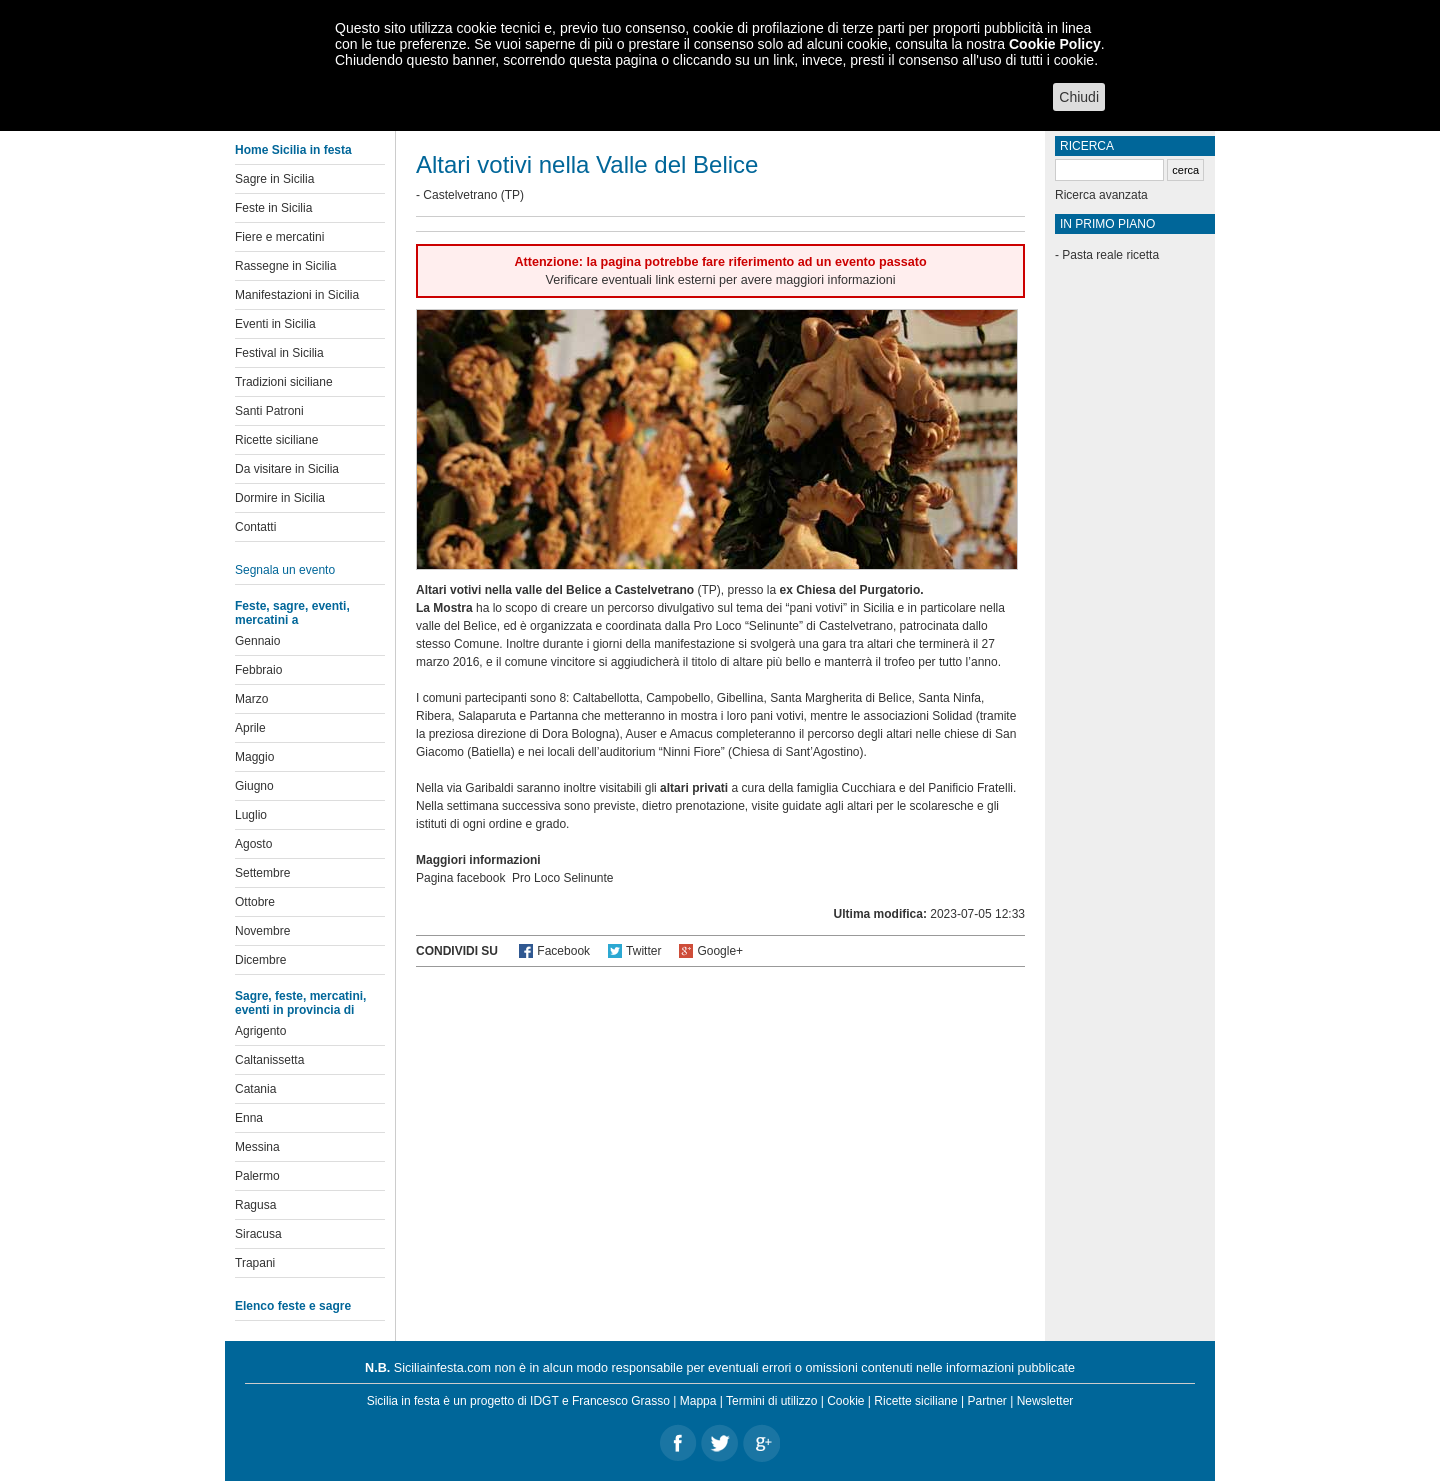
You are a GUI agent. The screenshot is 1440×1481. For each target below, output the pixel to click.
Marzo (251, 699)
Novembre (262, 931)
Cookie (845, 1401)
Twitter (643, 951)
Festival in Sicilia (279, 353)
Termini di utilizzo (771, 1401)
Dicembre (260, 960)
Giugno (254, 786)
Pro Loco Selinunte (562, 878)
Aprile (250, 728)
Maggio (254, 757)
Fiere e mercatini (279, 237)
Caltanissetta (269, 1060)
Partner (987, 1401)
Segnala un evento (285, 570)
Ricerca (1087, 146)
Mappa (698, 1401)
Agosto (253, 844)
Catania (255, 1089)
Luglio (251, 815)
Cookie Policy (1055, 44)
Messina (257, 1147)
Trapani (255, 1263)
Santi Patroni (269, 411)
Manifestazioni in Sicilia (297, 295)
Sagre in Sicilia (274, 179)
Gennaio (257, 641)
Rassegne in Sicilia (285, 266)
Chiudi (1079, 97)
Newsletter (1045, 1401)
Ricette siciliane (276, 440)
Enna (249, 1118)
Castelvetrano (460, 195)
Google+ (720, 951)
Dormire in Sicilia (280, 498)
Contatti (255, 527)
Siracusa (258, 1234)
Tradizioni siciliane (284, 382)
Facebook (563, 951)
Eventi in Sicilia (275, 324)
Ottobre (255, 902)
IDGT (544, 1401)
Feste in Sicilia (273, 208)
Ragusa (255, 1205)
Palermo (257, 1176)
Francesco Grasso (621, 1401)
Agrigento (260, 1031)
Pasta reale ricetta (1110, 255)
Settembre (262, 873)
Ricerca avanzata (1101, 195)
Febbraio (258, 670)
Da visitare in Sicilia (287, 469)
